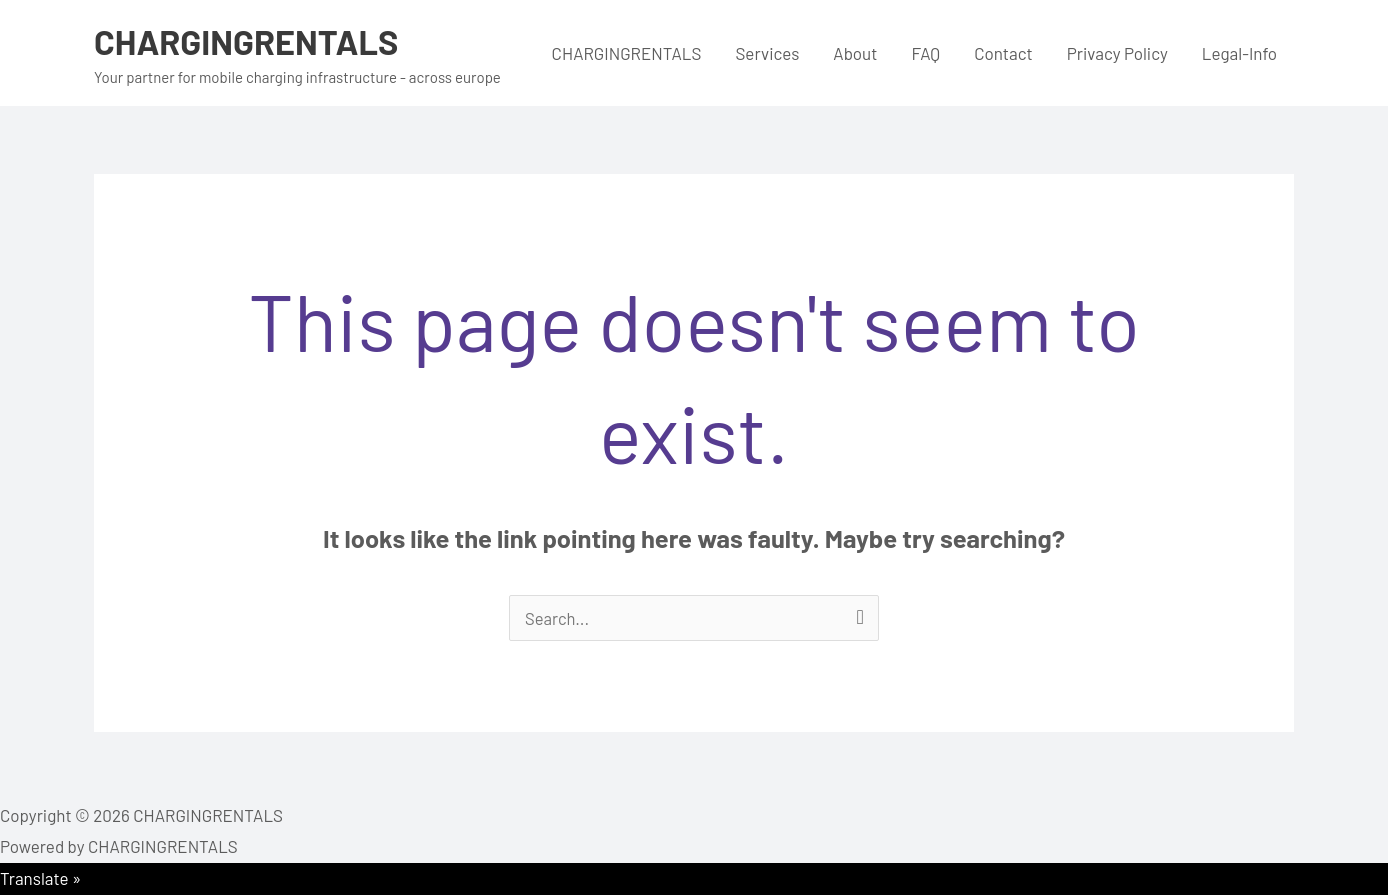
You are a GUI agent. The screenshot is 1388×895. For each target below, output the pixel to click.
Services (767, 53)
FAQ (925, 53)
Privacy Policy (1117, 53)
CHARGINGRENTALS (249, 41)
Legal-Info (1239, 53)
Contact (1003, 53)
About (855, 53)
